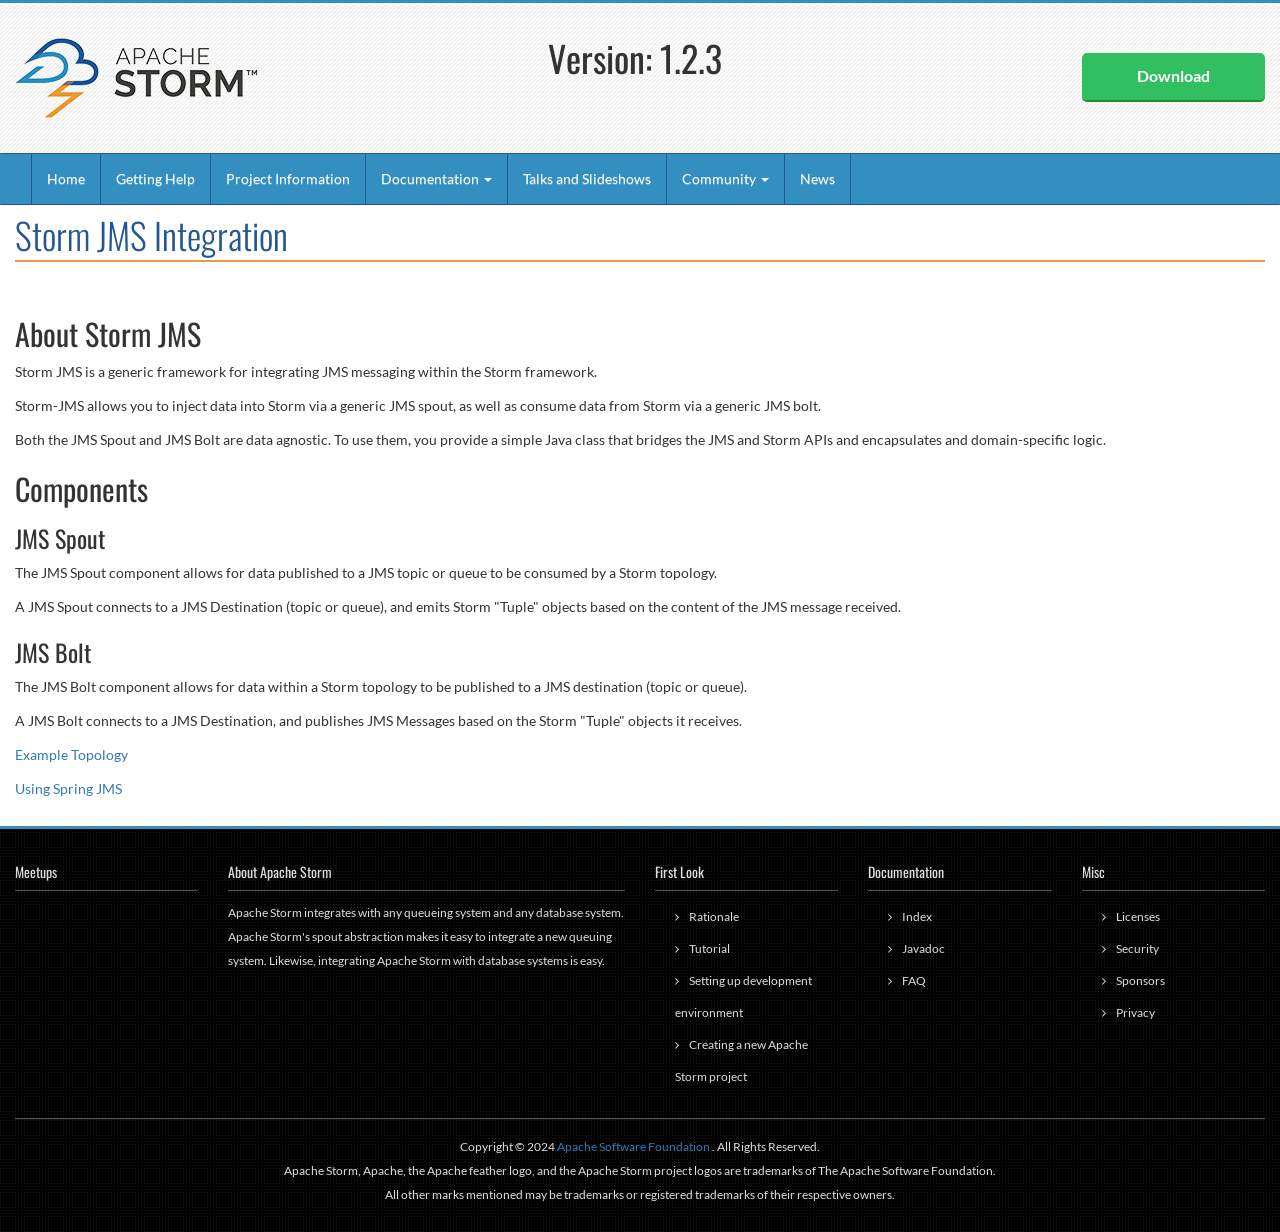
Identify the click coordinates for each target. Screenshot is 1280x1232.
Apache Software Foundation (633, 1146)
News (817, 178)
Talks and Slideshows (587, 178)
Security (1137, 948)
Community (725, 178)
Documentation (436, 178)
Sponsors (1140, 980)
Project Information (288, 178)
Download (1173, 75)
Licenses (1138, 916)
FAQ (914, 980)
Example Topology (71, 754)
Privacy (1135, 1012)
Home (66, 178)
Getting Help (155, 178)
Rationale (714, 916)
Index (917, 916)
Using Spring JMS (68, 788)
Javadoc (923, 948)
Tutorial (709, 948)
